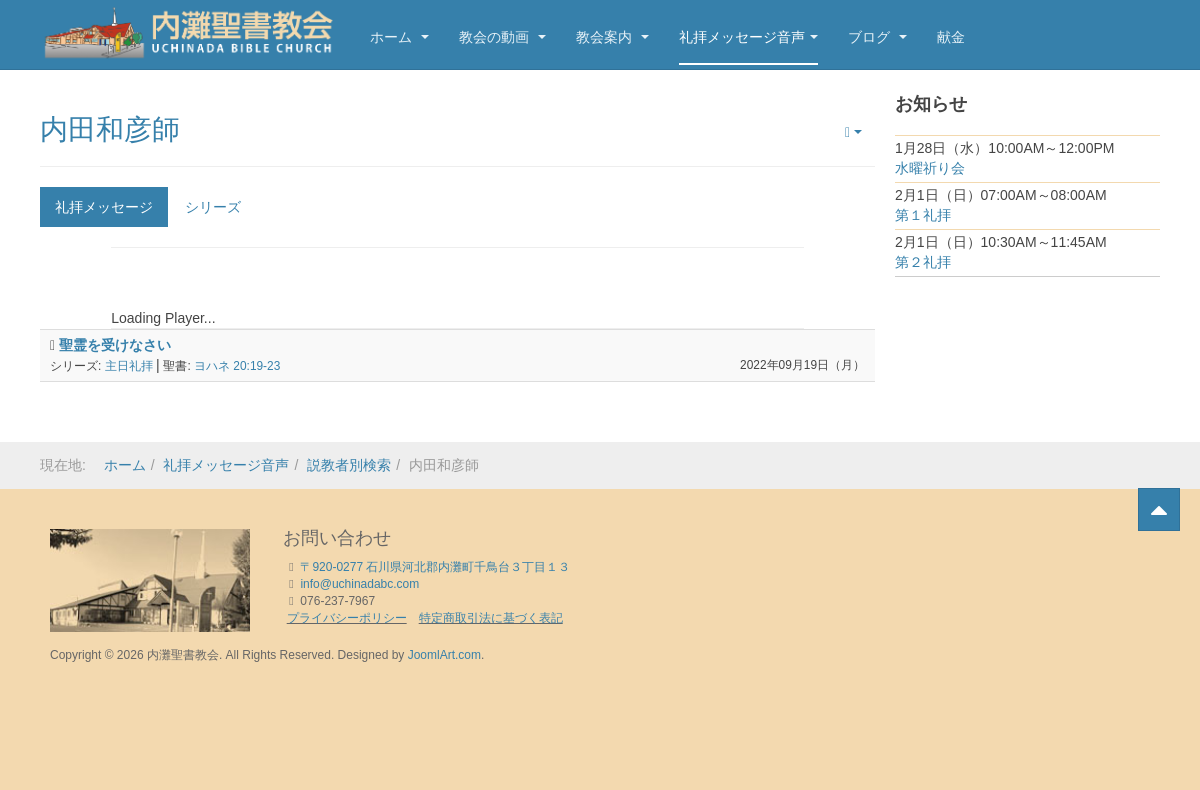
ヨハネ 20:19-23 (237, 366)
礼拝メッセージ (104, 207)
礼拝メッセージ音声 (748, 37)
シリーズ (213, 207)
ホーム (399, 37)
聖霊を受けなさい (115, 345)
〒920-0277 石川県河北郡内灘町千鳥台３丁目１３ (435, 567)
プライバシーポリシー (347, 618)
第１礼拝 (923, 215)
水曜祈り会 (930, 168)
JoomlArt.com (444, 655)
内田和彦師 (110, 129)
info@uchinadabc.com (359, 584)
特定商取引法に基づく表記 (491, 618)
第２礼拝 (923, 262)
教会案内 (612, 37)
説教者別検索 (349, 465)
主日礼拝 (129, 366)
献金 (951, 37)
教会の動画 (502, 37)
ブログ (877, 37)
